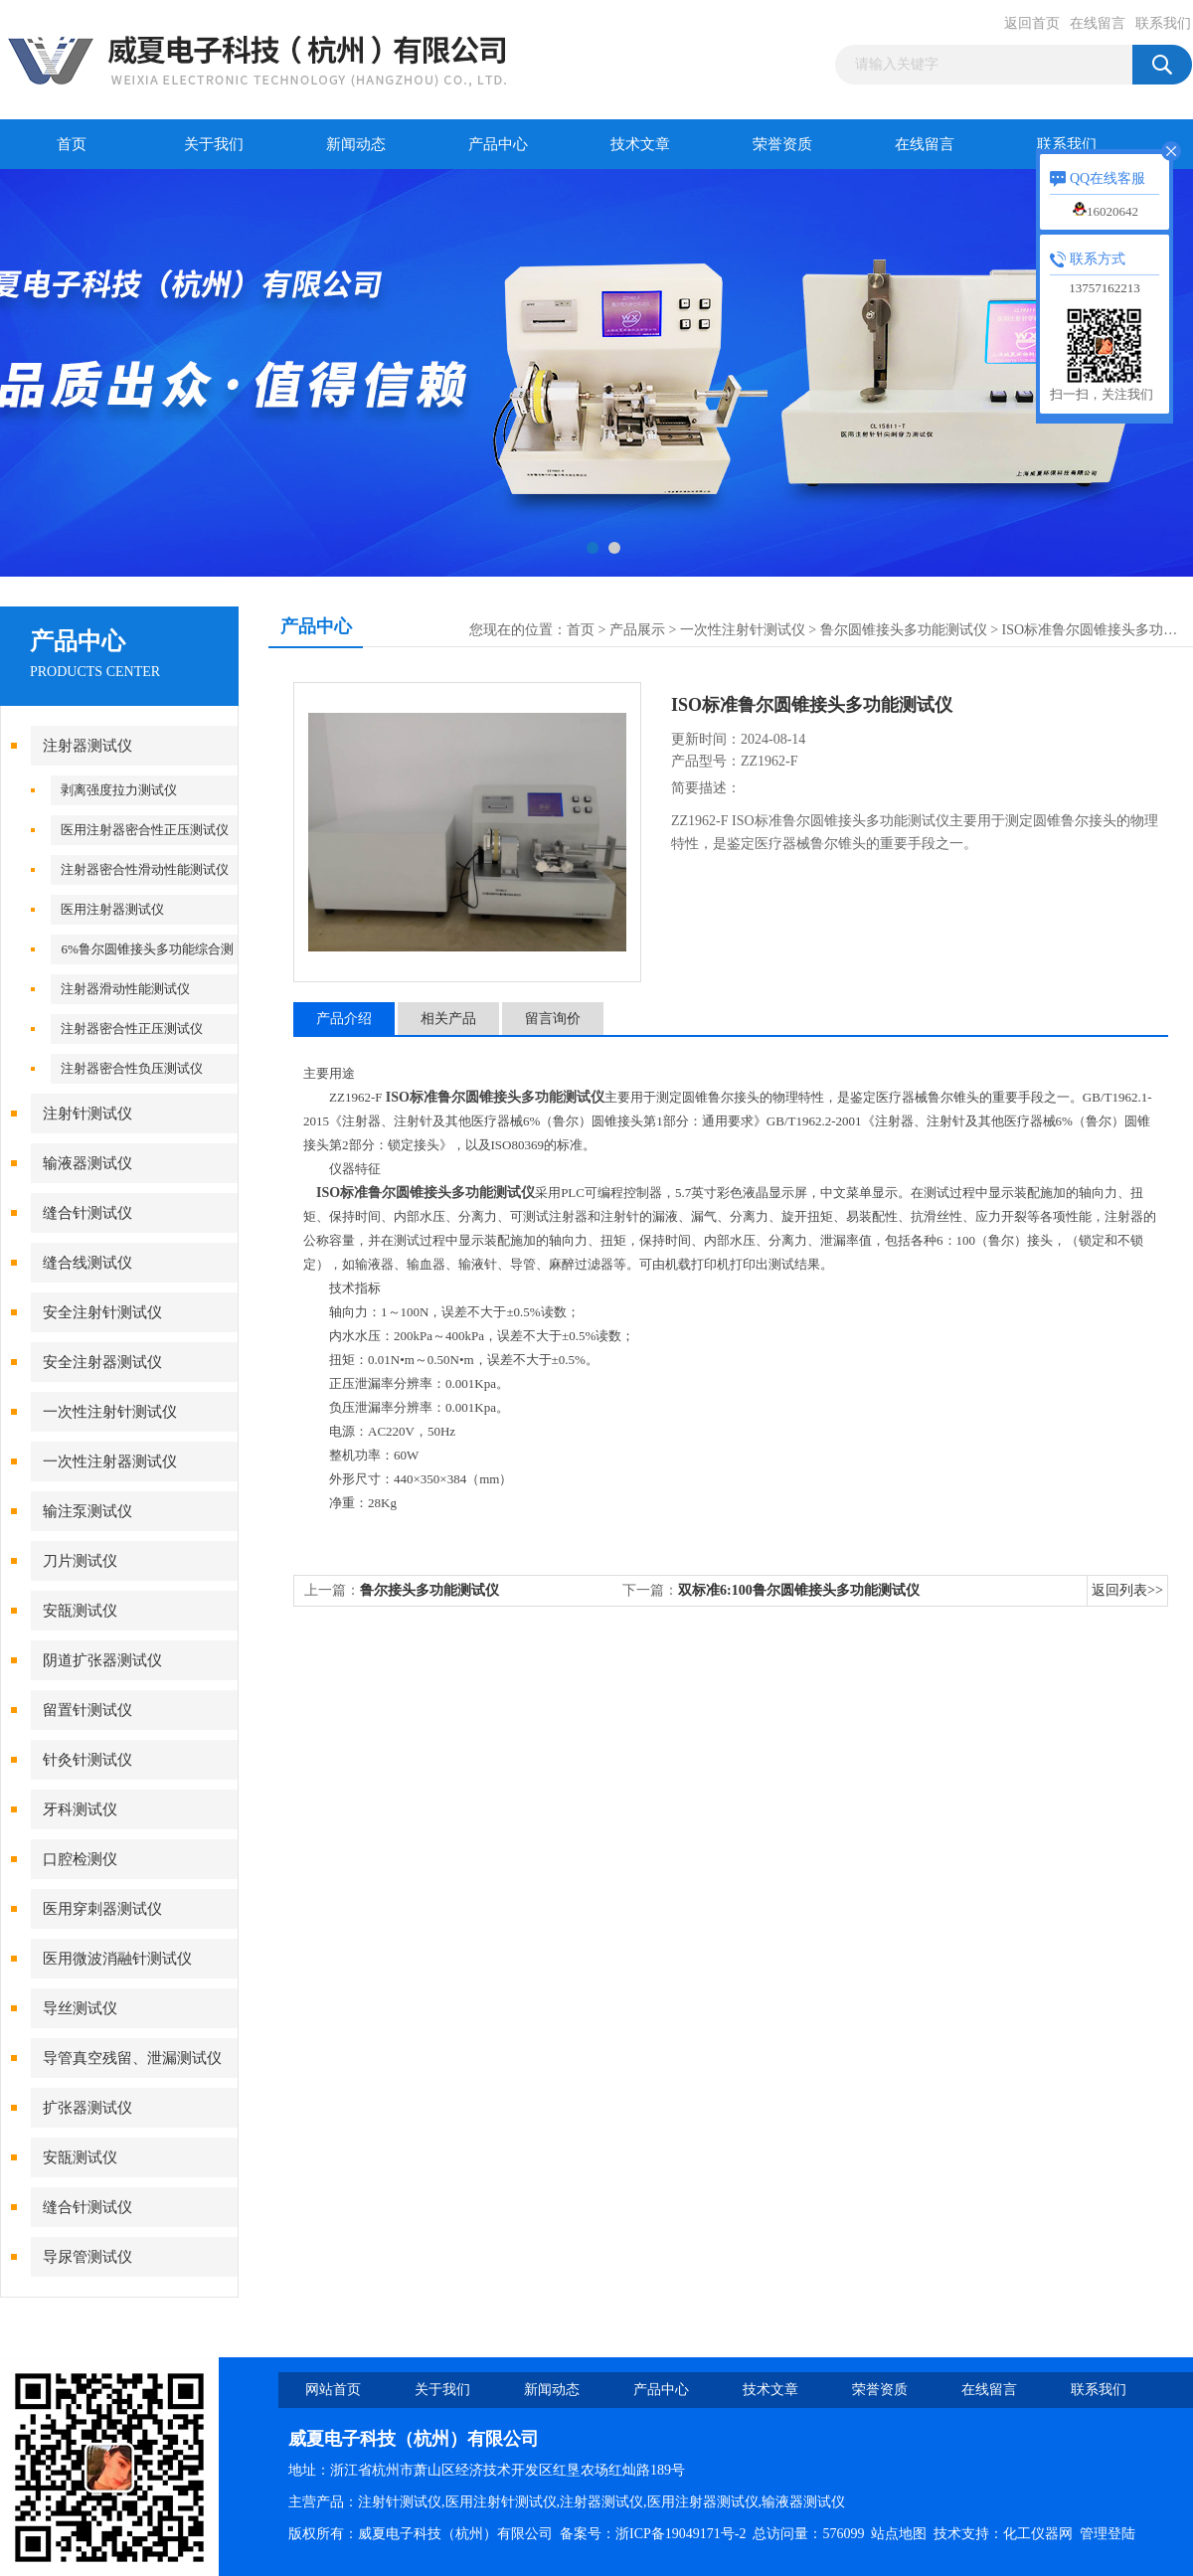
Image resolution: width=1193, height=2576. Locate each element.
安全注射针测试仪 (102, 1312)
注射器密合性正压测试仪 (132, 1028)
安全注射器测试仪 (102, 1362)
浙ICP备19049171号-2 (680, 2533)
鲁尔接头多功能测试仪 (429, 1590)
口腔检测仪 (80, 1859)
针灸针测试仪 (87, 1760)
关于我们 (214, 144)
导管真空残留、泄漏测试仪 (132, 2058)
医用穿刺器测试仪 (102, 1909)
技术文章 (640, 144)
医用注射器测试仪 (112, 909)
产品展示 (637, 629)
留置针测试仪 (87, 1710)
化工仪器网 (1038, 2533)
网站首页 (333, 2389)
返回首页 (1032, 23)
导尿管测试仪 (87, 2257)
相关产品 (448, 1018)
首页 (71, 144)
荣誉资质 (782, 144)
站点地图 (899, 2533)
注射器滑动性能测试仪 (125, 988)
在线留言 (1097, 23)
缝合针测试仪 (87, 1213)
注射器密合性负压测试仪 (132, 1068)
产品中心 (498, 144)
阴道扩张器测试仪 (102, 1660)
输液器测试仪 (87, 1163)
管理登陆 (1107, 2533)
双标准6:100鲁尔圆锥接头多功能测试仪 (799, 1590)
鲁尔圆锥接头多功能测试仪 (903, 629)
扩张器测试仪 (87, 2108)
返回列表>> (1127, 1590)
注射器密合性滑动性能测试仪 (145, 869)
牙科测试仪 (80, 1809)
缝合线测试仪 (87, 1263)
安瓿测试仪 (80, 1611)
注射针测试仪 (87, 1113)
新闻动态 (356, 144)
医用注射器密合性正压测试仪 (145, 829)
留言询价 (553, 1018)
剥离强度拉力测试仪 (119, 789)
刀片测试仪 (80, 1561)
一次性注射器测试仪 (110, 1461)
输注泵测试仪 (87, 1511)
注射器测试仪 (87, 746)
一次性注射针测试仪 (110, 1412)
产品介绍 (344, 1018)
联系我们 (1163, 23)
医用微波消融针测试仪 (117, 1959)
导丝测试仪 (80, 2008)
